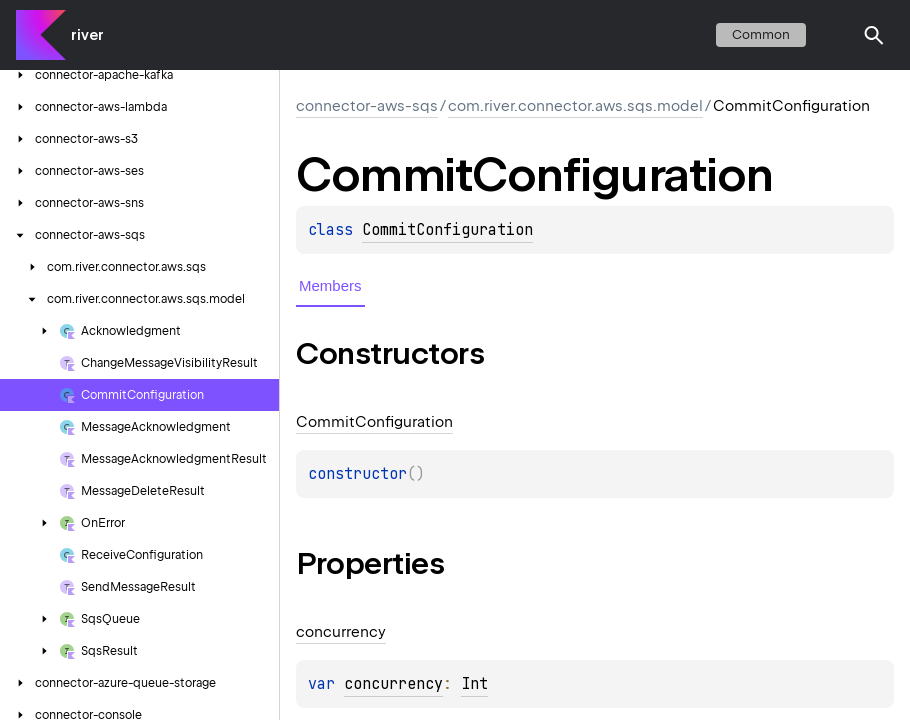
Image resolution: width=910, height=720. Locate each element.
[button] (874, 35)
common (761, 34)
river (87, 35)
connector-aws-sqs (367, 106)
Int (474, 684)
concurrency (393, 684)
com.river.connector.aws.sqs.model (575, 106)
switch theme (834, 35)
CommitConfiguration (447, 230)
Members (330, 285)
